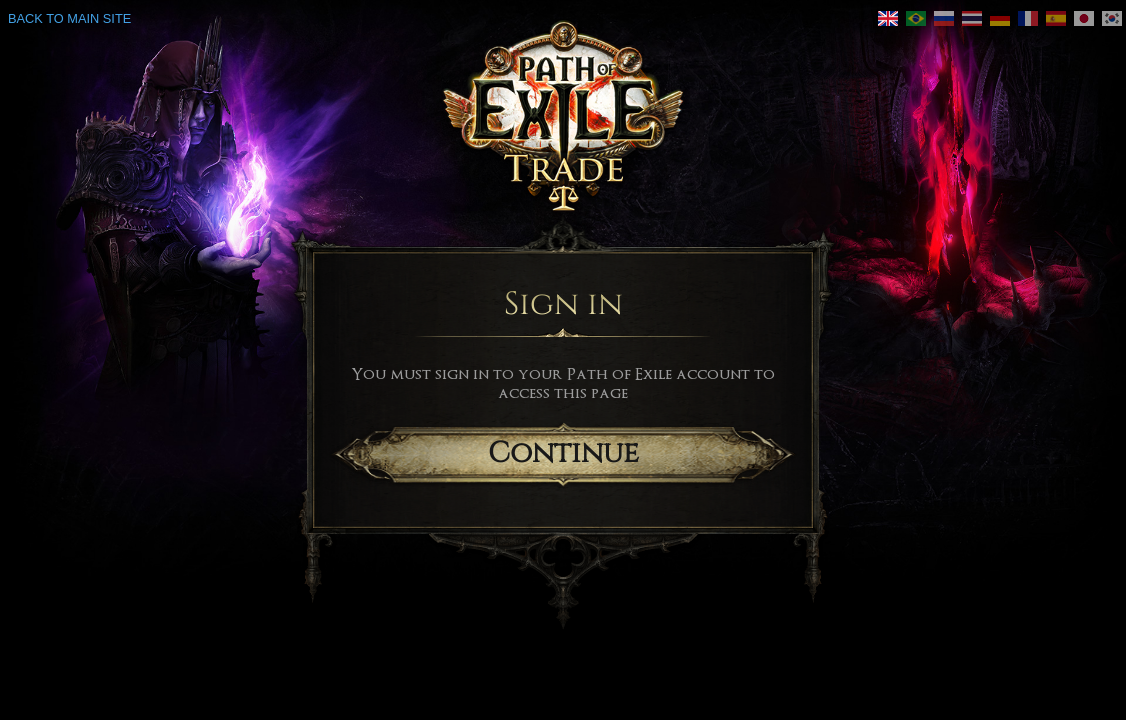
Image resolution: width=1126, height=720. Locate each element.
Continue (563, 453)
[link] (888, 18)
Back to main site (69, 18)
